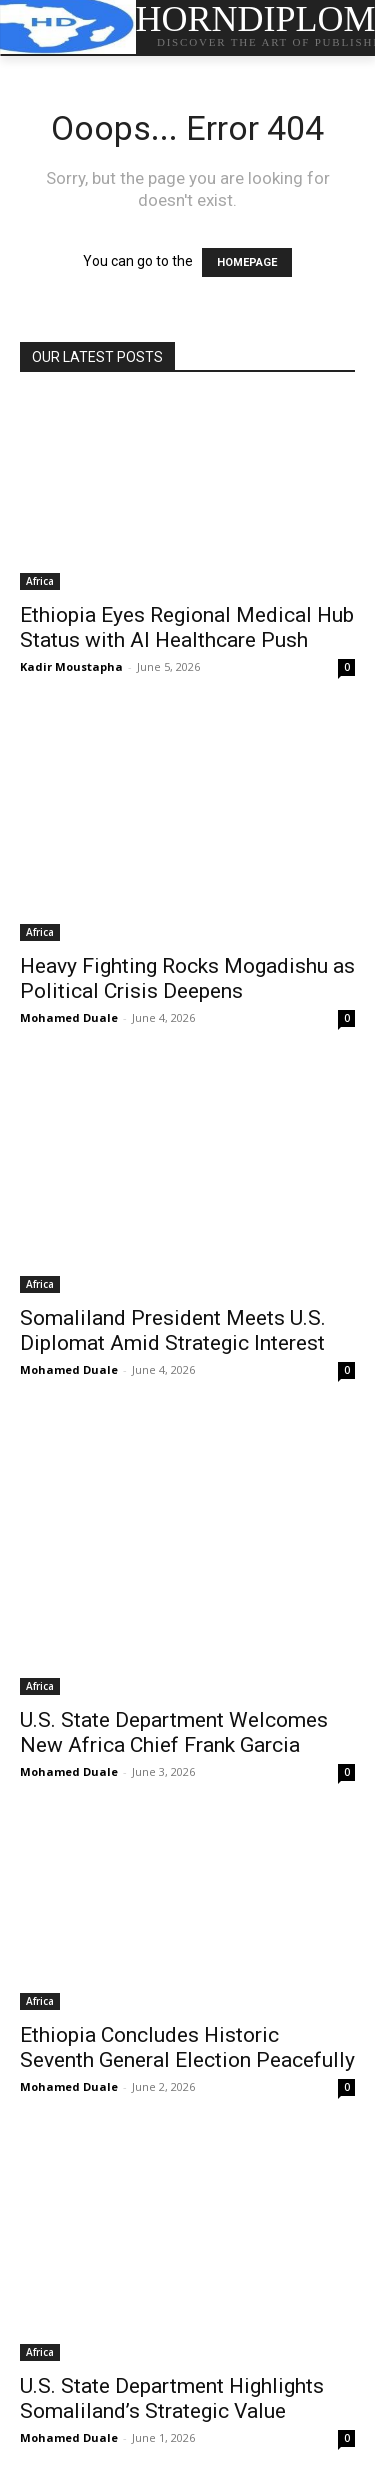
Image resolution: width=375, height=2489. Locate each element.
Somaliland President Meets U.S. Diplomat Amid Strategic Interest (173, 1330)
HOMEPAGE (247, 262)
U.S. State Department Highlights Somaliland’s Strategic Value (172, 2398)
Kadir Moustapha (71, 666)
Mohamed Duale (69, 1017)
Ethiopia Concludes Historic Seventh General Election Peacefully (187, 2047)
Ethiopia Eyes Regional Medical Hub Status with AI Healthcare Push (187, 627)
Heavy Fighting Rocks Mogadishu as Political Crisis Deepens (187, 978)
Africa (40, 581)
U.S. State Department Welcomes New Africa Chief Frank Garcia (174, 1732)
